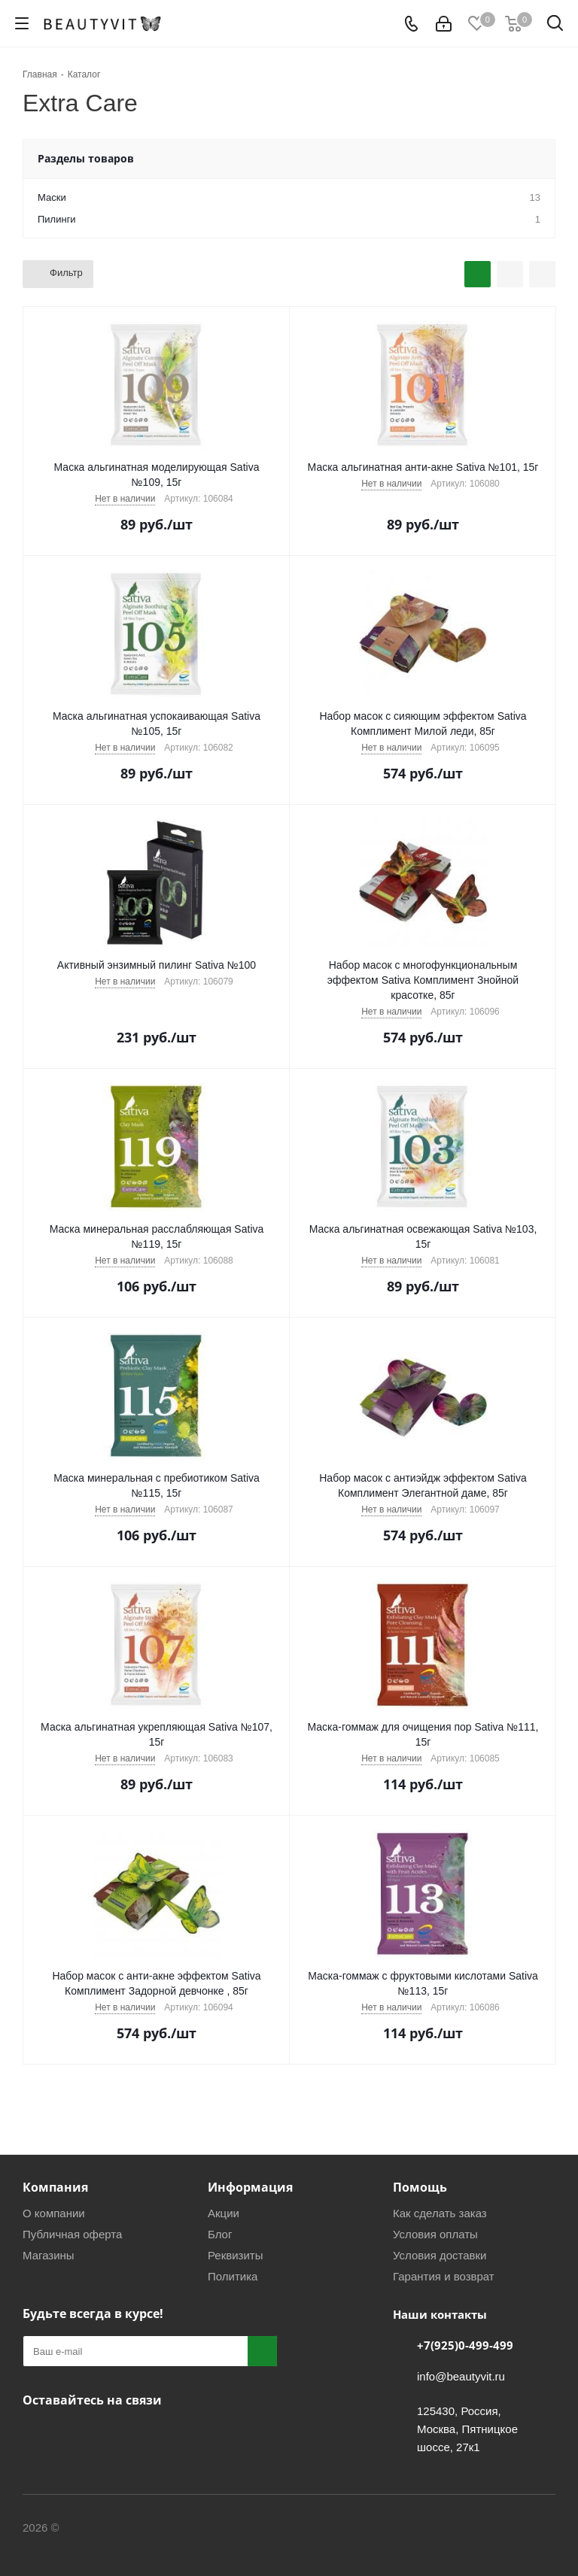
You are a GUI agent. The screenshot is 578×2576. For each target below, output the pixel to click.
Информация (250, 2187)
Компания (55, 2187)
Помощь (420, 2187)
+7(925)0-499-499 (465, 2345)
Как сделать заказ (440, 2213)
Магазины (49, 2255)
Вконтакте (38, 2435)
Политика (232, 2276)
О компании (54, 2213)
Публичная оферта (72, 2234)
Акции (223, 2213)
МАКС (113, 2435)
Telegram (75, 2435)
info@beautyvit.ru (461, 2376)
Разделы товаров (86, 158)
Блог (220, 2234)
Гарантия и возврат (443, 2276)
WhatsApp (150, 2435)
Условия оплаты (435, 2234)
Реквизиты (235, 2255)
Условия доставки (439, 2255)
